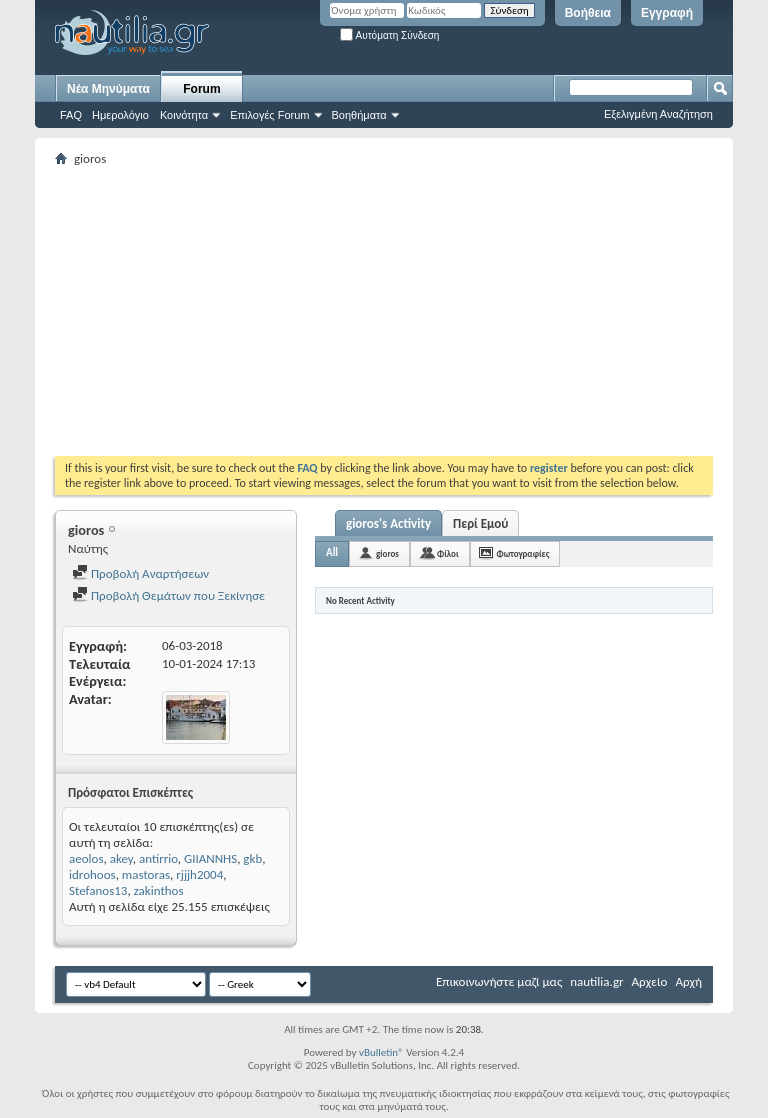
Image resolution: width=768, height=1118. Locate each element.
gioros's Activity (388, 523)
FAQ (71, 115)
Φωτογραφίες (523, 553)
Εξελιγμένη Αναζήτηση (658, 114)
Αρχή (688, 981)
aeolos (86, 858)
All (332, 552)
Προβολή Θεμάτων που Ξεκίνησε (168, 595)
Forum (201, 89)
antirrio (158, 858)
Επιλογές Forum (269, 115)
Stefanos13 (98, 890)
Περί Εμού (480, 523)
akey (121, 858)
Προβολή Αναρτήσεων (140, 573)
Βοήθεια (588, 13)
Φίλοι (448, 553)
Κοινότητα (184, 115)
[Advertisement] (411, 311)
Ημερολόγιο (120, 115)
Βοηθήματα (359, 115)
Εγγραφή (667, 13)
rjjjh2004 (199, 874)
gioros (387, 553)
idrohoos (92, 874)
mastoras (146, 874)
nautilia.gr (596, 981)
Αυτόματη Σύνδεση (389, 35)
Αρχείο (650, 981)
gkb (252, 858)
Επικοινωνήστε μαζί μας (499, 981)
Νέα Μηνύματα (108, 89)
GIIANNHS (210, 858)
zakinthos (159, 890)
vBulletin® (381, 1052)
